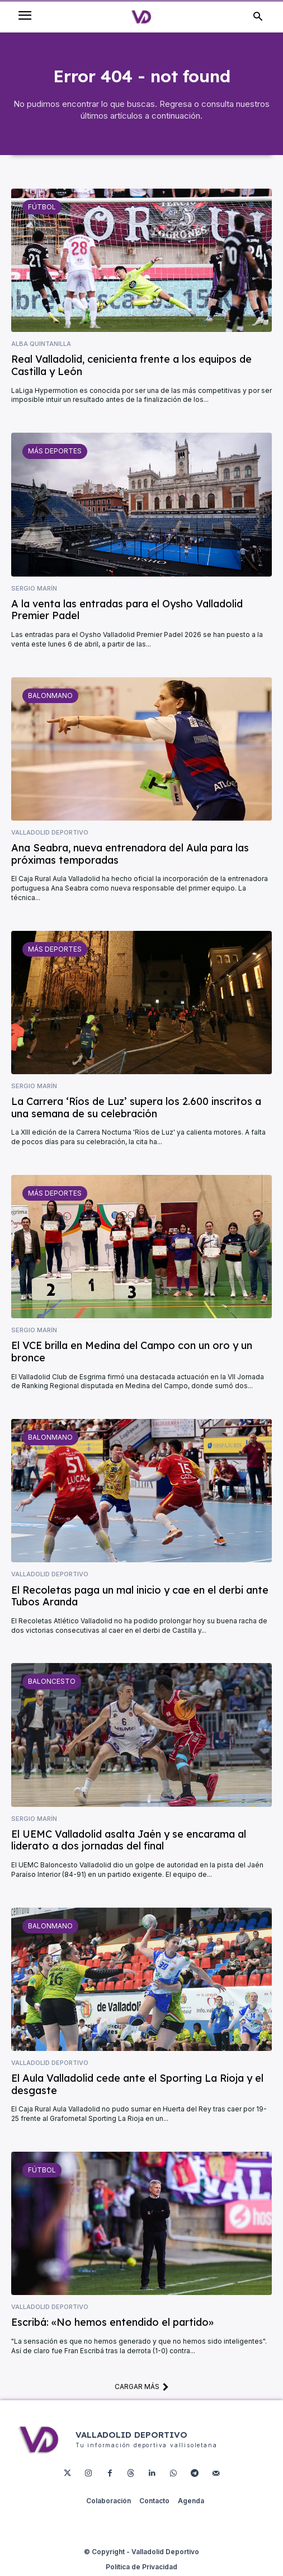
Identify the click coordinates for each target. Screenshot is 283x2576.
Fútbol (42, 207)
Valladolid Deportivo (49, 832)
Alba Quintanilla (41, 344)
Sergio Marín (34, 588)
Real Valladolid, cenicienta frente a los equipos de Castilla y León (131, 365)
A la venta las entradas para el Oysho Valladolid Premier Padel (127, 609)
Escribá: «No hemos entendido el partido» (112, 2322)
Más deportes (55, 451)
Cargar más (142, 2386)
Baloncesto (52, 1681)
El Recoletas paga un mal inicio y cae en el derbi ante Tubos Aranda (139, 1596)
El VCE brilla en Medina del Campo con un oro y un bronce (131, 1351)
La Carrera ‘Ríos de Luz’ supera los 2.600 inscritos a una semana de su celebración (136, 1107)
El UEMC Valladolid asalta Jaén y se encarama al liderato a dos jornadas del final (128, 1840)
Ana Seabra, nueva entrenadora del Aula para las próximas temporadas (130, 854)
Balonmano (50, 695)
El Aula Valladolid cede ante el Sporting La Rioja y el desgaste (137, 2084)
